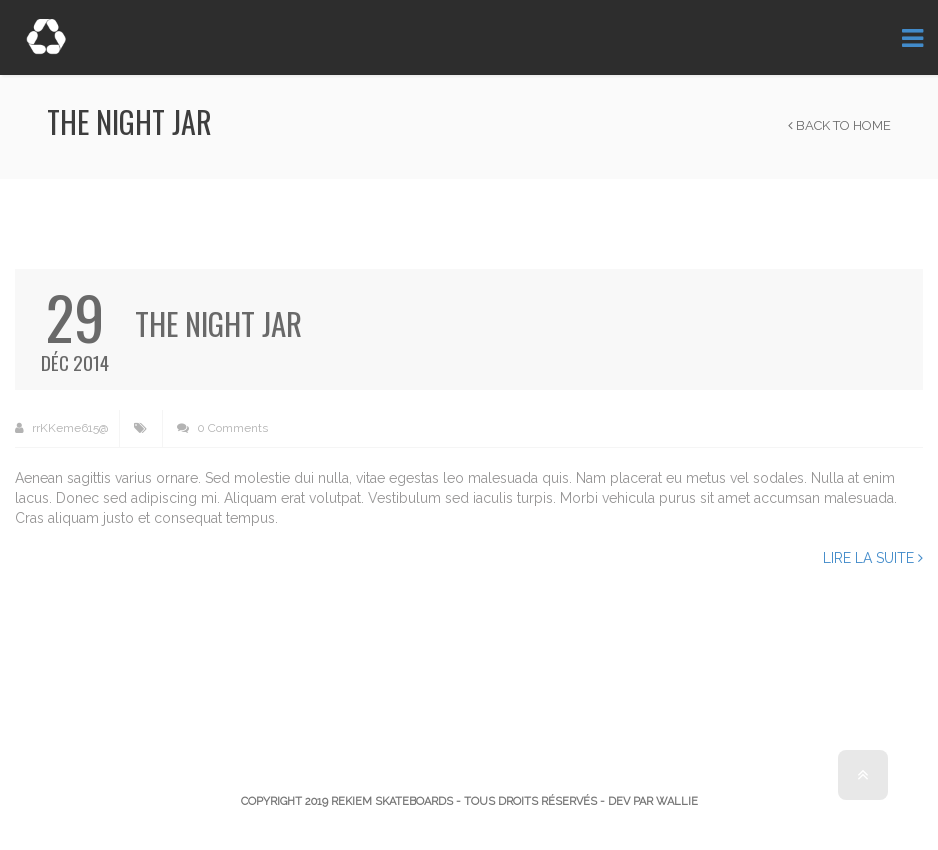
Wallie (677, 801)
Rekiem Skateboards (392, 801)
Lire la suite (873, 558)
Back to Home (839, 125)
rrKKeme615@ (62, 428)
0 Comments (222, 428)
